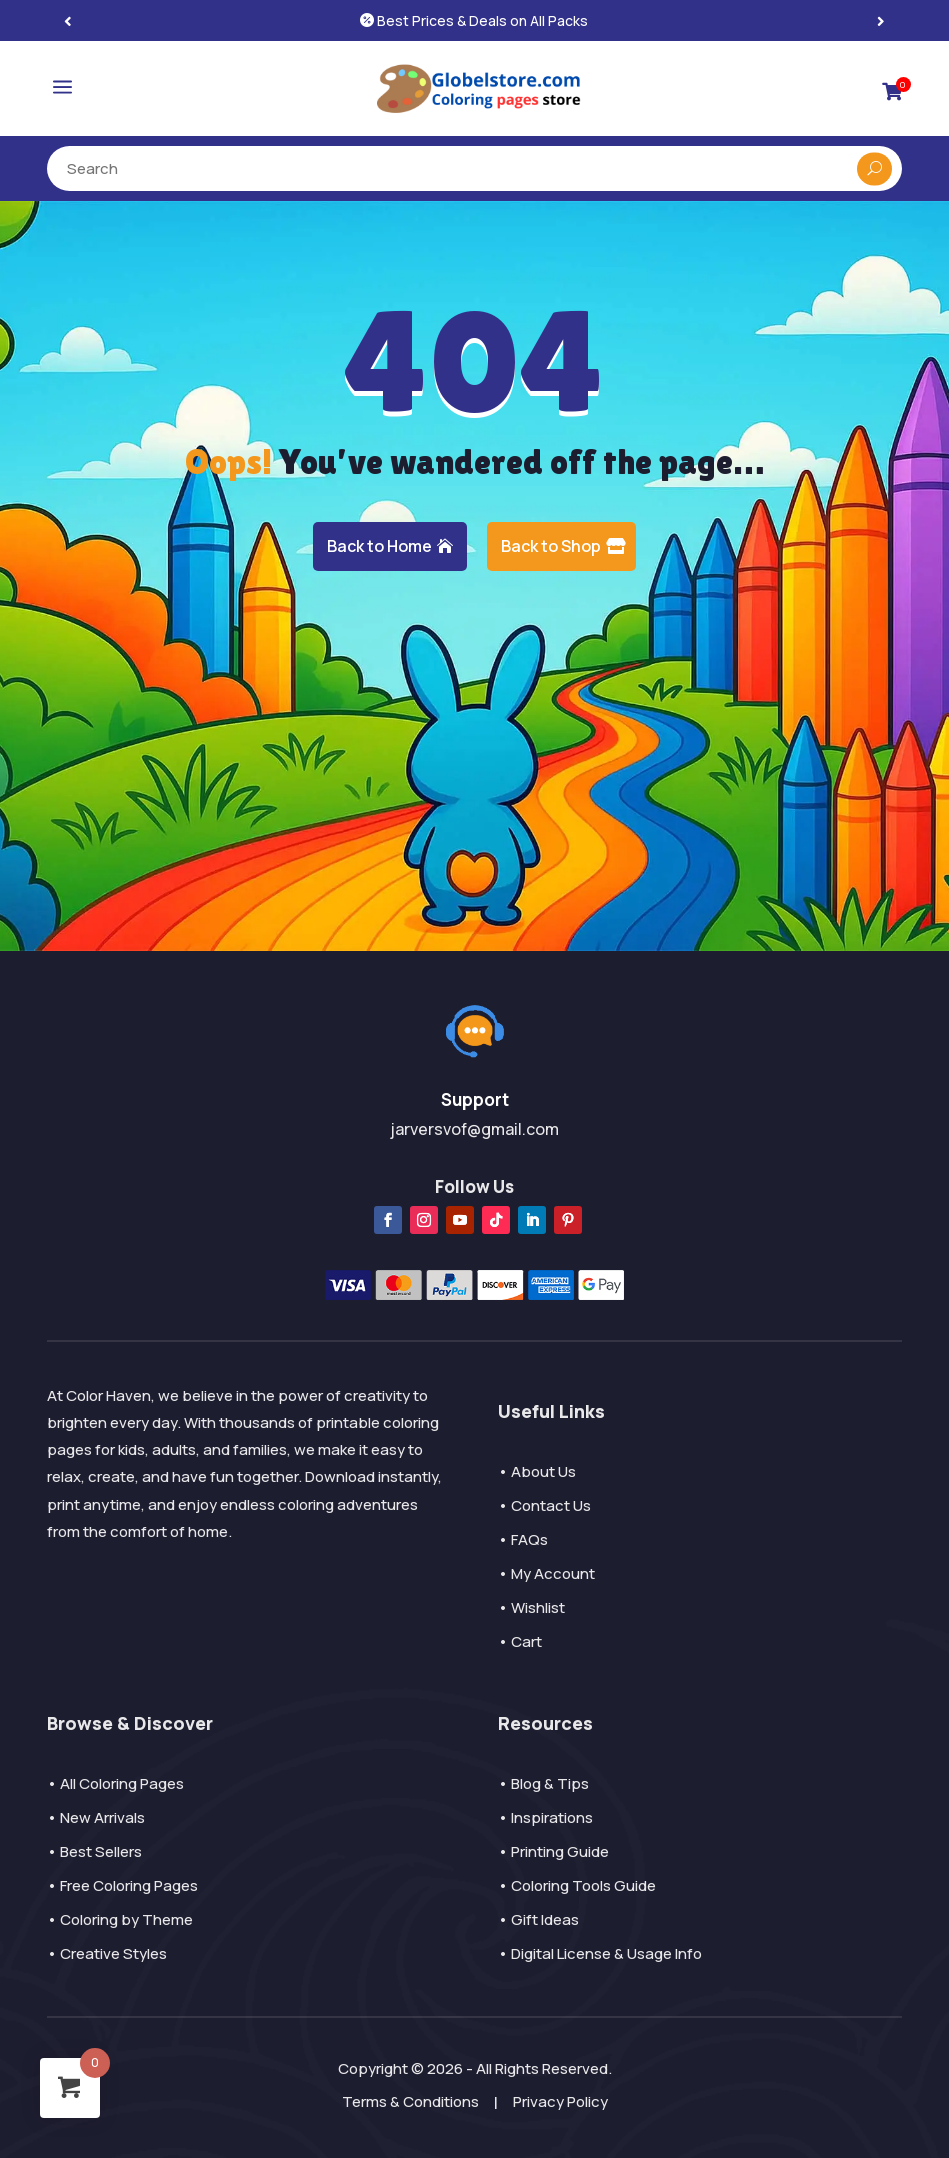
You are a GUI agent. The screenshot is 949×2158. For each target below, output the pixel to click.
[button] (881, 20)
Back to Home (379, 546)
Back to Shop (551, 546)
